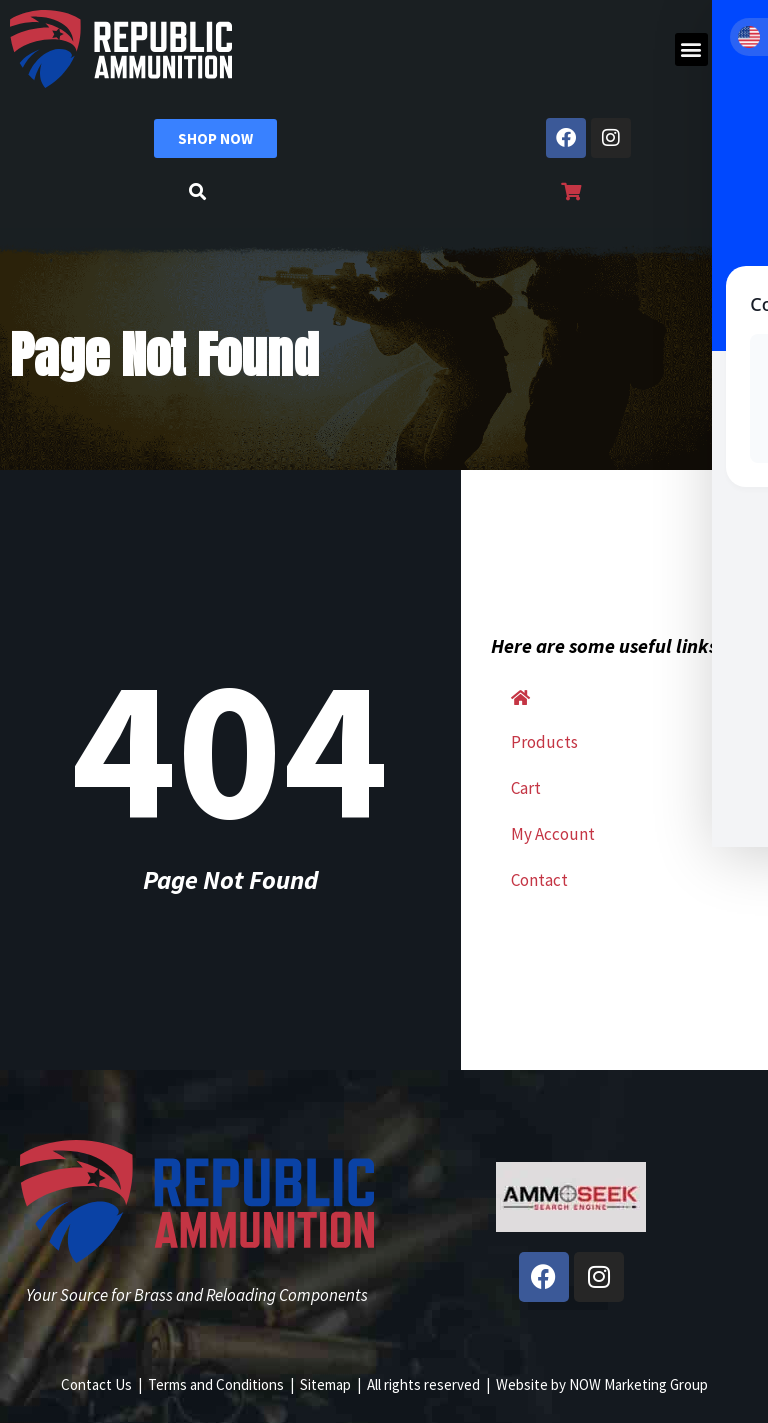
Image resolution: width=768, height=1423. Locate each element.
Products (544, 742)
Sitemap (325, 1384)
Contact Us (96, 1384)
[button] (691, 49)
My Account (553, 834)
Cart (526, 788)
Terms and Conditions (216, 1384)
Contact (539, 880)
